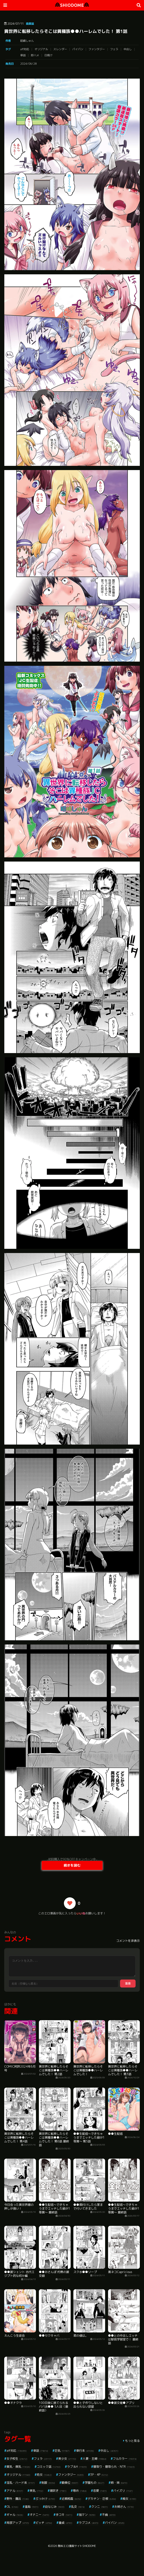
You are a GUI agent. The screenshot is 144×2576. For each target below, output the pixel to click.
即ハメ (35, 55)
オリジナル (41, 49)
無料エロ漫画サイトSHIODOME (77, 2546)
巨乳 (62, 2451)
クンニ (99, 2507)
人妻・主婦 (94, 2459)
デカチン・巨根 (102, 2499)
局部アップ (18, 2523)
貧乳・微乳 (18, 2467)
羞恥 (31, 2507)
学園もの (94, 2483)
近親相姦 (71, 2499)
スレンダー (60, 49)
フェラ (114, 49)
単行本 (85, 2451)
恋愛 (100, 2491)
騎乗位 (70, 2483)
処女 (44, 2475)
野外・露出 (18, 2499)
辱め (80, 2491)
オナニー (39, 2515)
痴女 (129, 2499)
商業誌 (30, 23)
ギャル (15, 2515)
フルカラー (125, 2459)
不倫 (109, 2515)
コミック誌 (49, 2467)
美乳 (36, 2491)
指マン (87, 2515)
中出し (128, 49)
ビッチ (44, 2523)
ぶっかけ (45, 2499)
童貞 (65, 2523)
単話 (23, 55)
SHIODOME (72, 5)
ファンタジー (97, 49)
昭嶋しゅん (27, 41)
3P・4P (99, 2475)
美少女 (67, 2459)
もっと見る (132, 2441)
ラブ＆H (77, 2467)
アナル (15, 2491)
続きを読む (72, 1865)
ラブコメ (88, 2523)
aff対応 (24, 49)
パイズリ (123, 2491)
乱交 (78, 2507)
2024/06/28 (28, 64)
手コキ (64, 2515)
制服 (48, 2483)
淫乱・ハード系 (21, 2483)
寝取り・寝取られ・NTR (114, 2467)
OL (12, 2507)
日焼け (48, 55)
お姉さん (124, 2507)
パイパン (77, 49)
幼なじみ (55, 2507)
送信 (128, 1983)
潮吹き (58, 2491)
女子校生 (17, 2459)
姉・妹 (119, 2483)
